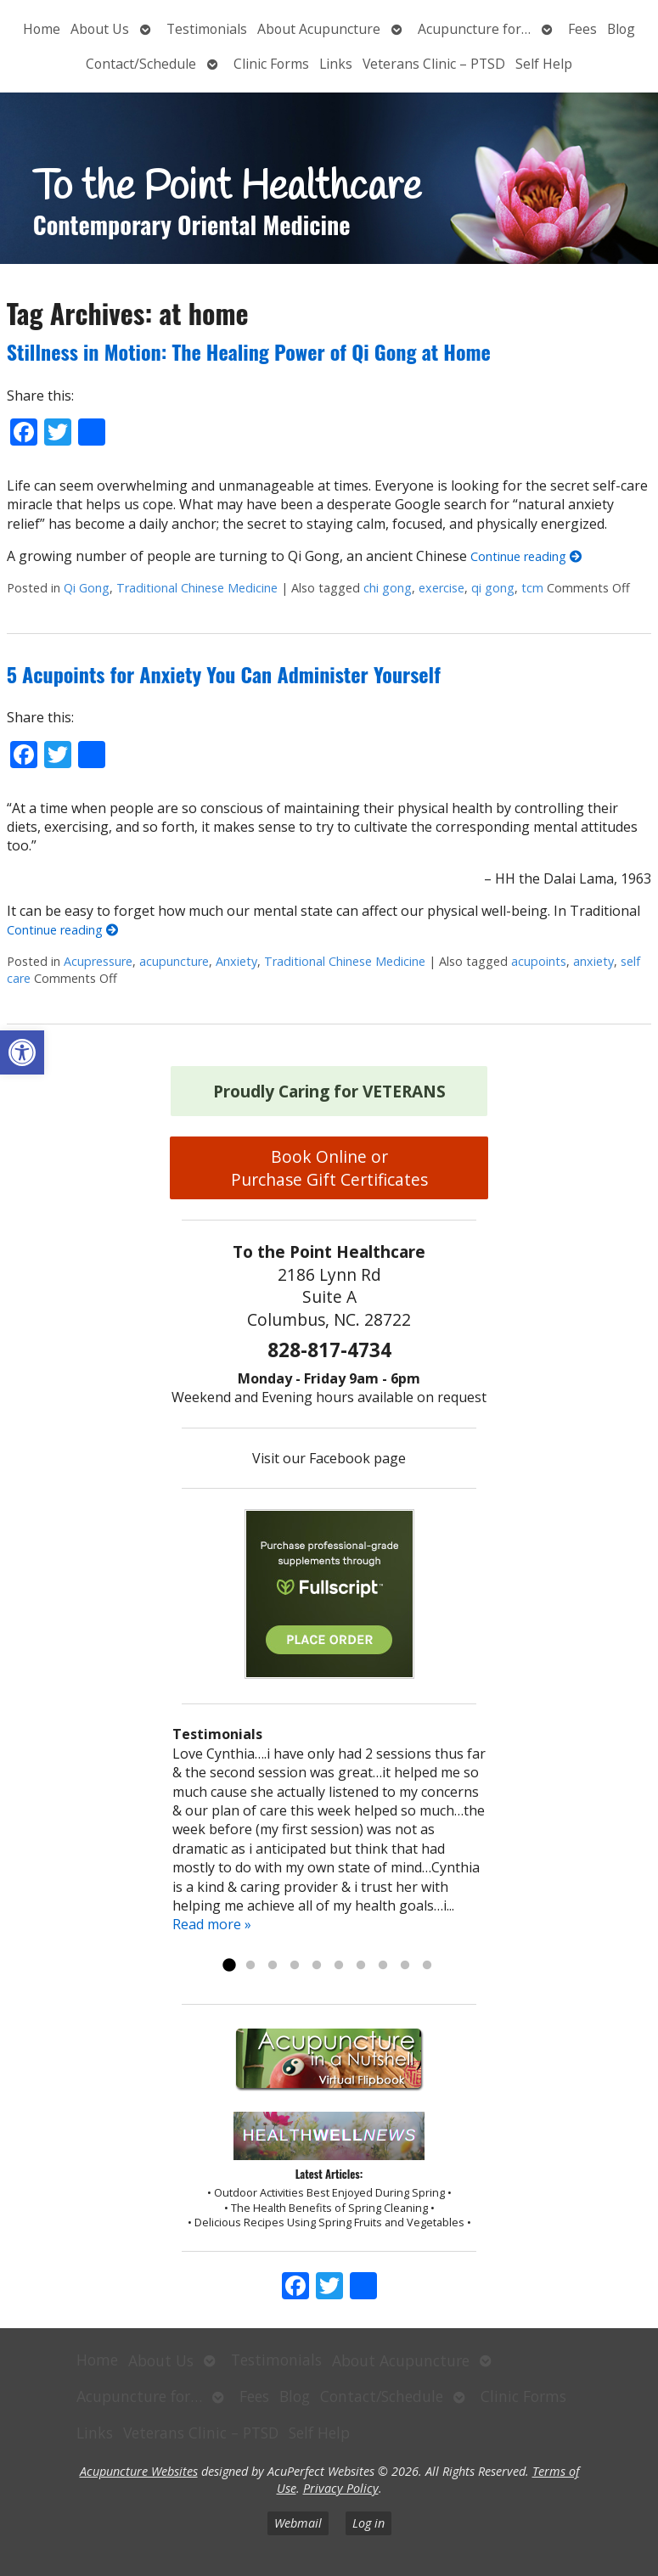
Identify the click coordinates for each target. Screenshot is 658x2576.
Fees (582, 29)
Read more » (211, 1924)
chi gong (387, 588)
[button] (22, 1052)
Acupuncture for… (474, 29)
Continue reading (526, 556)
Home (41, 29)
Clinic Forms (271, 63)
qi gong (493, 588)
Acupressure (98, 961)
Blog (621, 29)
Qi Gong (87, 588)
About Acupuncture (318, 29)
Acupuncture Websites (139, 2471)
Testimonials (206, 29)
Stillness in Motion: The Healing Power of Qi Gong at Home (249, 351)
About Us (99, 29)
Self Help (543, 63)
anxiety (593, 961)
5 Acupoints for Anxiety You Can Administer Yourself (224, 674)
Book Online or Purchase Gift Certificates (329, 1168)
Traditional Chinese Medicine (197, 588)
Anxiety (236, 961)
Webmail (298, 2523)
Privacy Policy (341, 2488)
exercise (441, 588)
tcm (532, 588)
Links (335, 63)
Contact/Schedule (141, 63)
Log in (368, 2523)
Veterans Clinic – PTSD (434, 63)
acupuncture (174, 961)
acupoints (538, 961)
